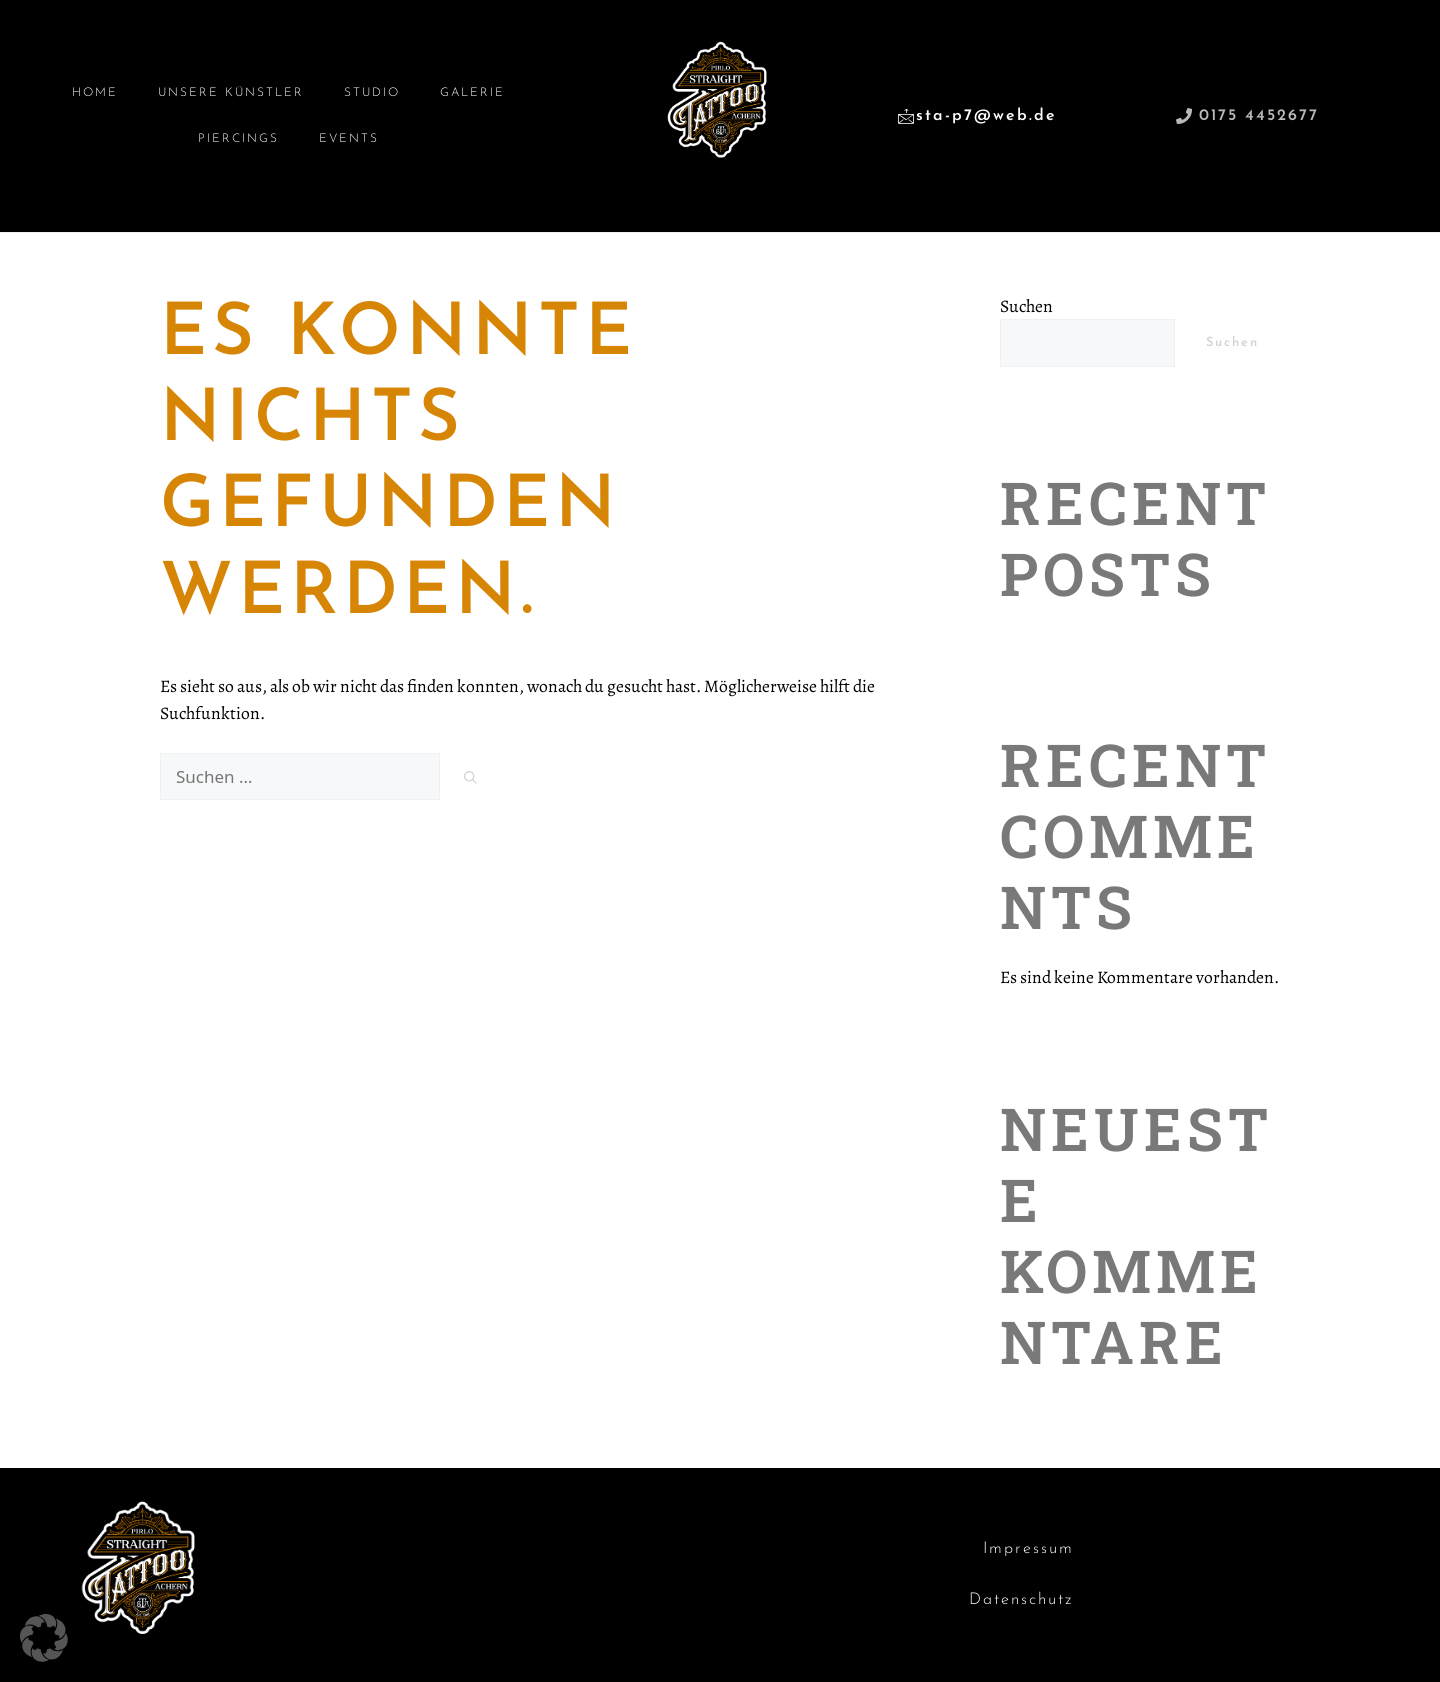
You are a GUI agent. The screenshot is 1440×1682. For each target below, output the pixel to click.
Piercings (238, 139)
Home (95, 93)
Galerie (472, 93)
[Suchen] (470, 779)
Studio (372, 93)
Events (349, 139)
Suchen (1026, 306)
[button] (44, 1638)
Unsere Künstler (231, 93)
